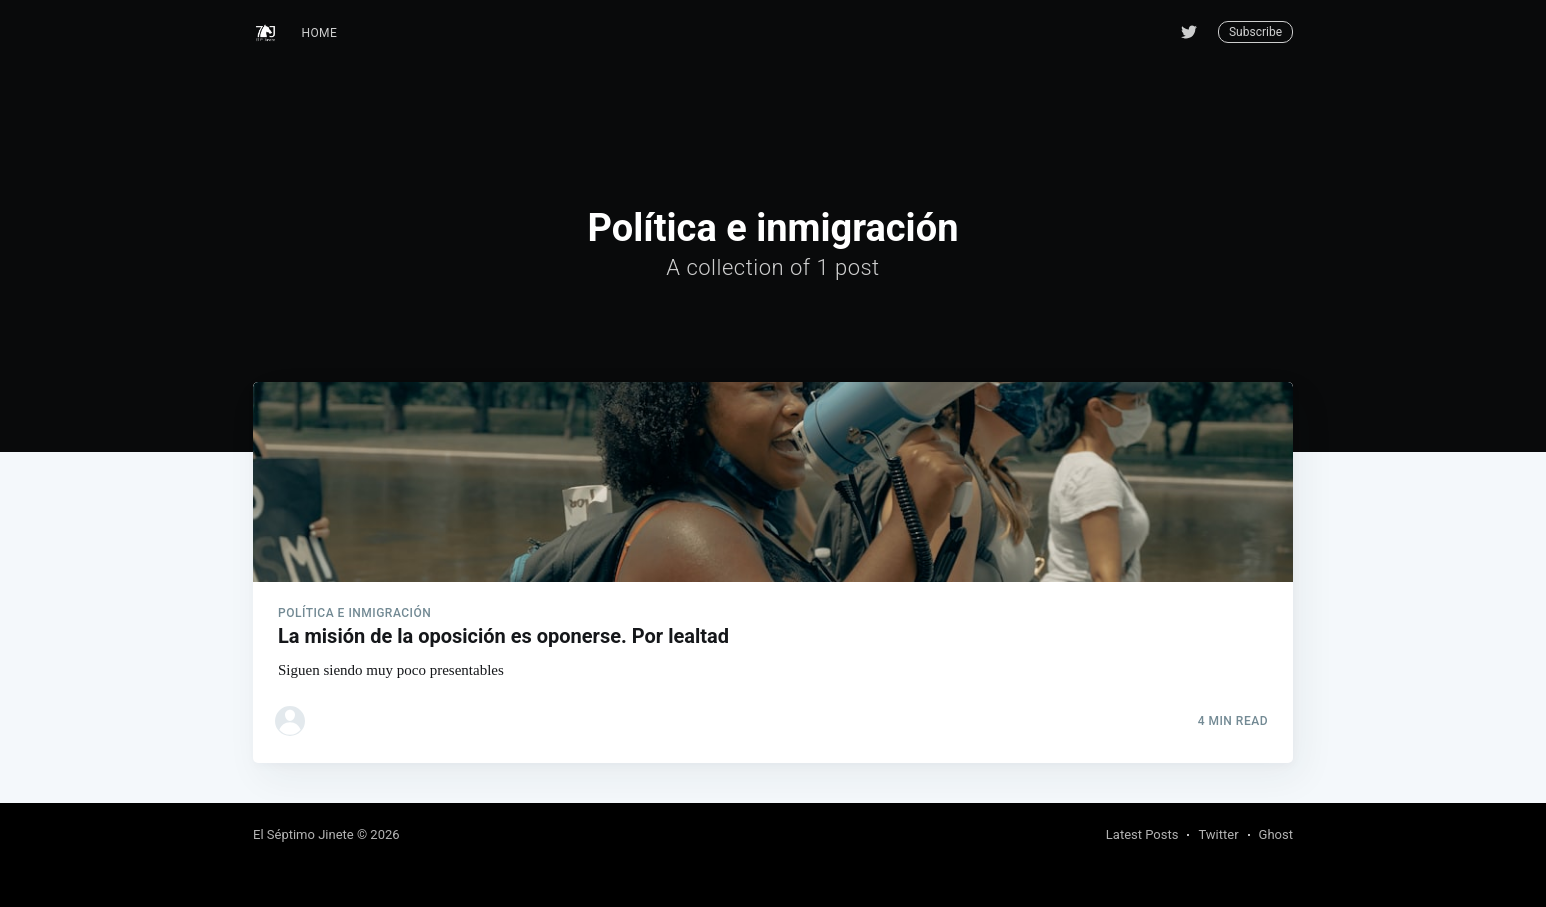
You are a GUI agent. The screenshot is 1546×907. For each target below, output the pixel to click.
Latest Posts (1142, 834)
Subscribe (1255, 32)
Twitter (1218, 834)
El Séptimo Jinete (303, 834)
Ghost (1276, 834)
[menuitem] (320, 33)
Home (320, 33)
